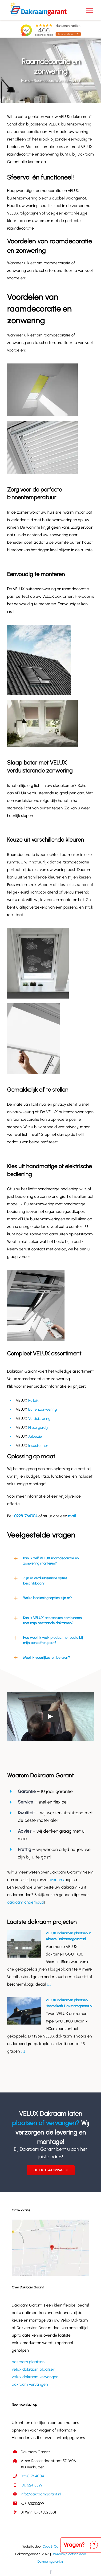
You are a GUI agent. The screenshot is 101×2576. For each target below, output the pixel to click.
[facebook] (51, 2572)
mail (72, 1516)
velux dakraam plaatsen (33, 2369)
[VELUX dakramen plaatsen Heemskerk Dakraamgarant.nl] (24, 2011)
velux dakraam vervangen (35, 2376)
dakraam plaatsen (28, 2361)
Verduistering (39, 1418)
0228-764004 (25, 1516)
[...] (48, 1984)
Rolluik (33, 1400)
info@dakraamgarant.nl (41, 2494)
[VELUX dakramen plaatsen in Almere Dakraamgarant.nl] (24, 1944)
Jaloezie (35, 1436)
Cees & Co (50, 2547)
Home (25, 80)
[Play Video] (51, 1716)
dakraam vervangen (30, 2384)
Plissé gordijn (38, 1427)
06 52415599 (31, 2485)
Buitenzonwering (42, 1409)
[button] (50, 1560)
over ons (56, 1879)
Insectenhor (38, 1445)
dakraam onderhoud (25, 1902)
